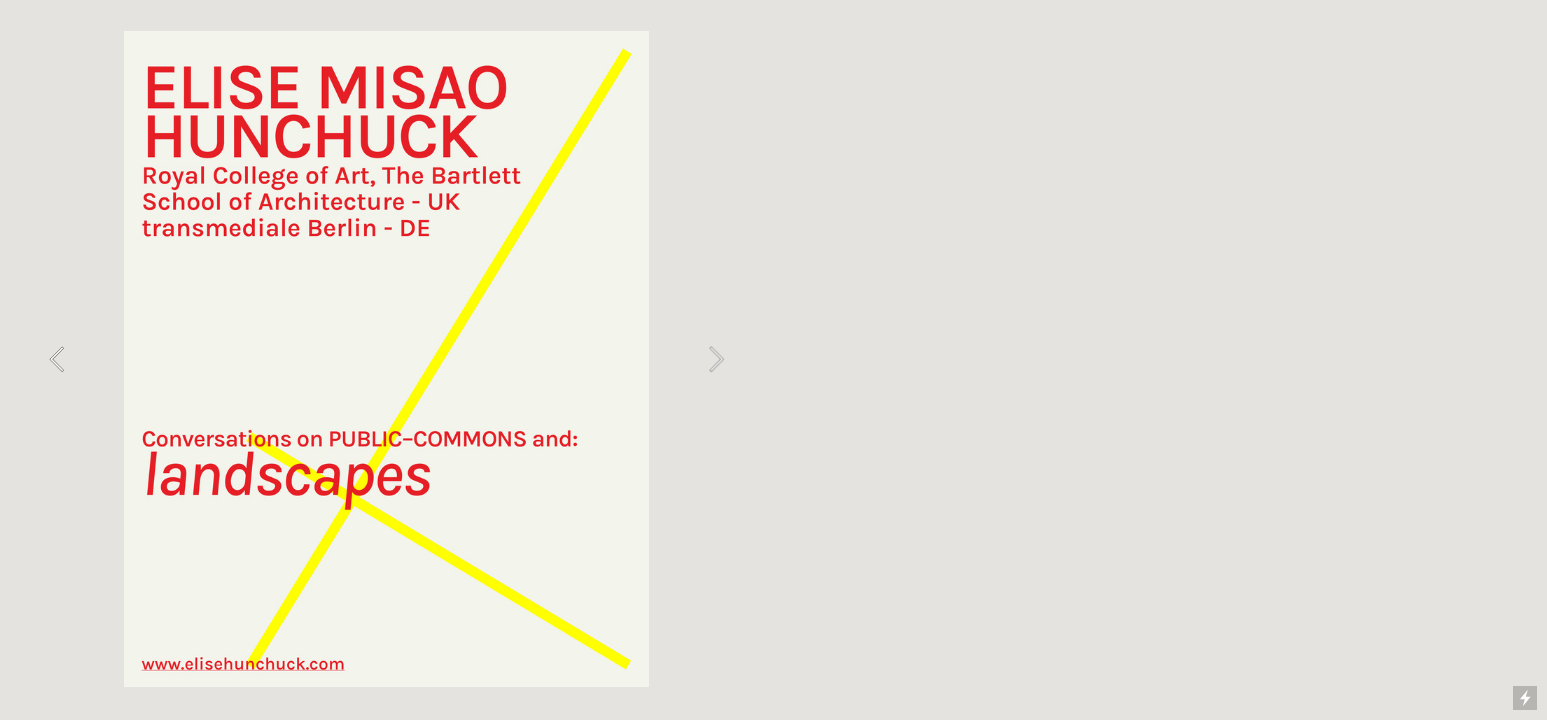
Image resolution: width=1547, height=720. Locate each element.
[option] (386, 360)
